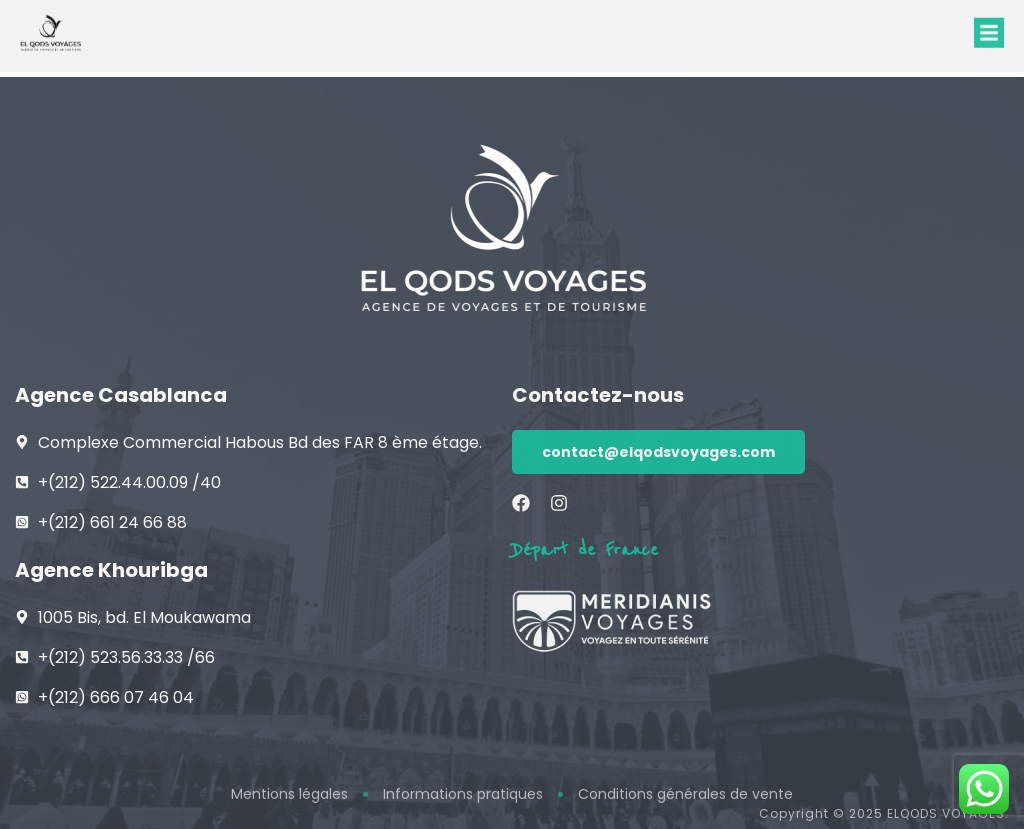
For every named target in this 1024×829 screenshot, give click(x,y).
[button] (989, 27)
